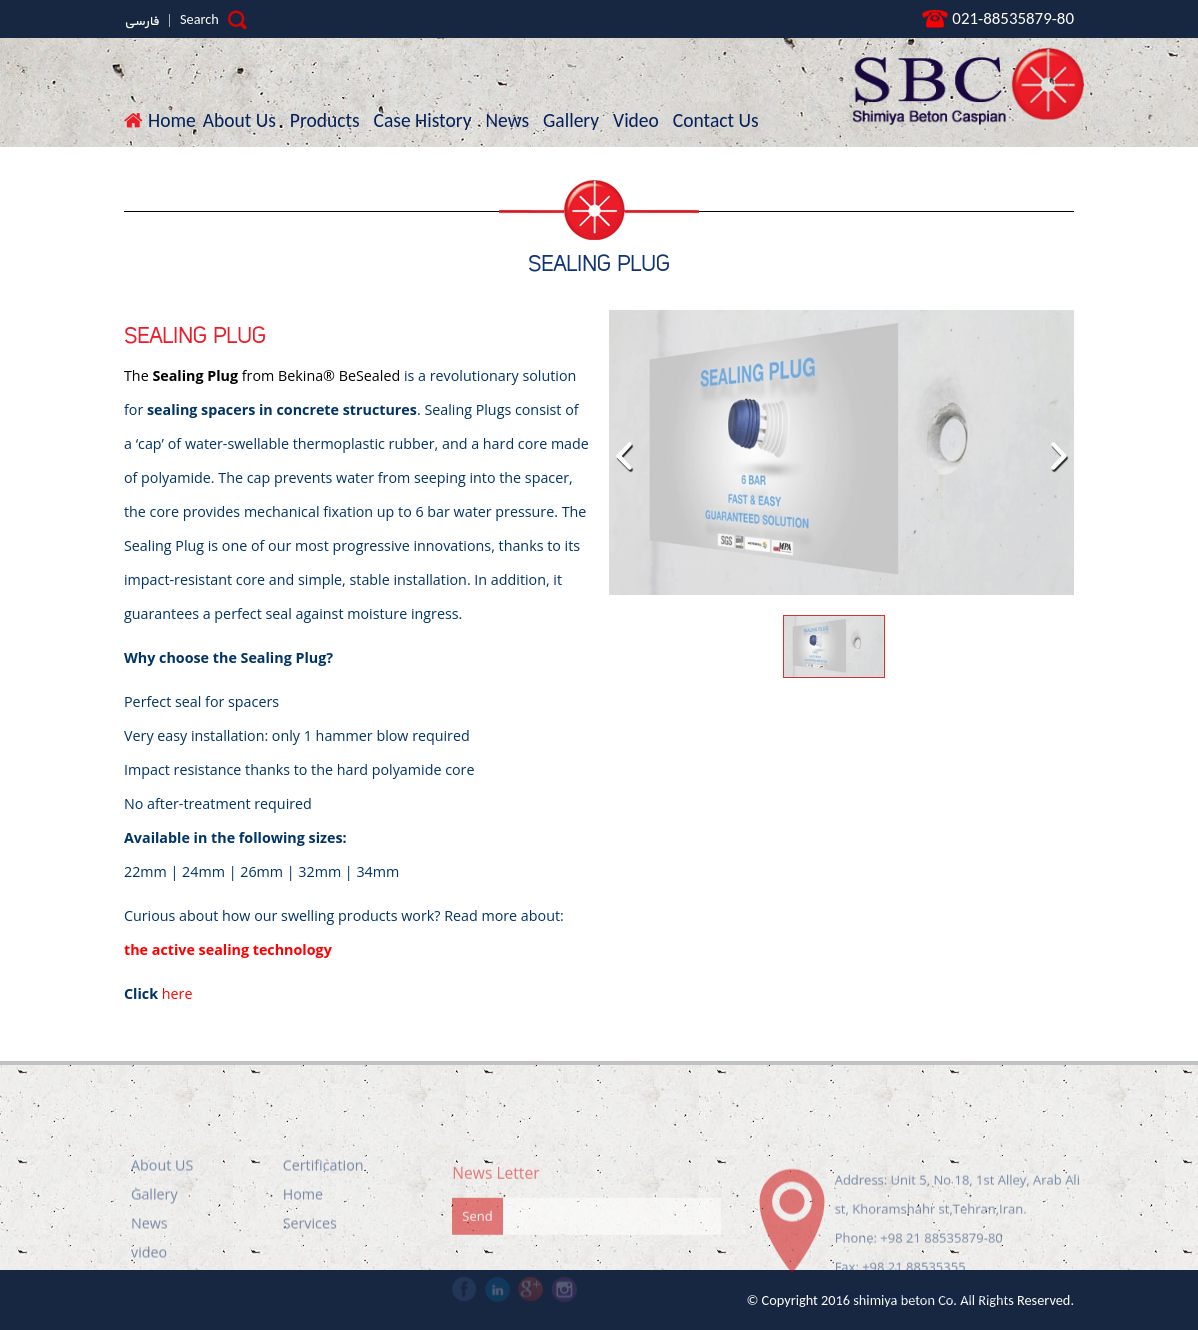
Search (213, 19)
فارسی (141, 22)
